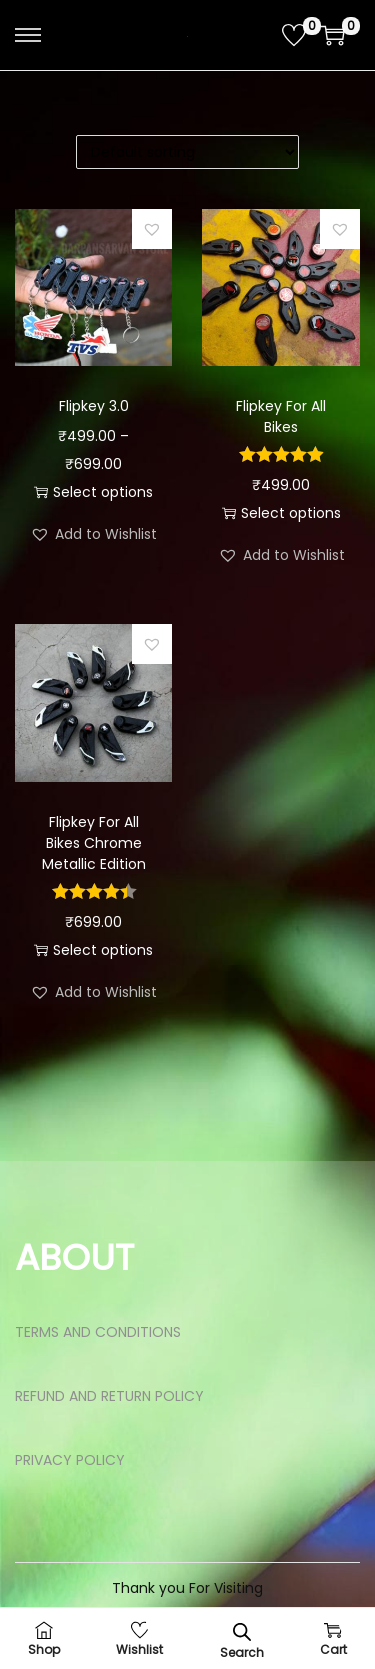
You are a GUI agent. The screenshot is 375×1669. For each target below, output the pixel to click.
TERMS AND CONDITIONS (98, 1332)
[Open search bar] (242, 1631)
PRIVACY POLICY (70, 1460)
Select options (93, 492)
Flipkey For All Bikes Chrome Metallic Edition (94, 843)
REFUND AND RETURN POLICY (109, 1396)
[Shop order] (187, 152)
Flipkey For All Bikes (281, 416)
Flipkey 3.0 (94, 406)
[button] (152, 229)
